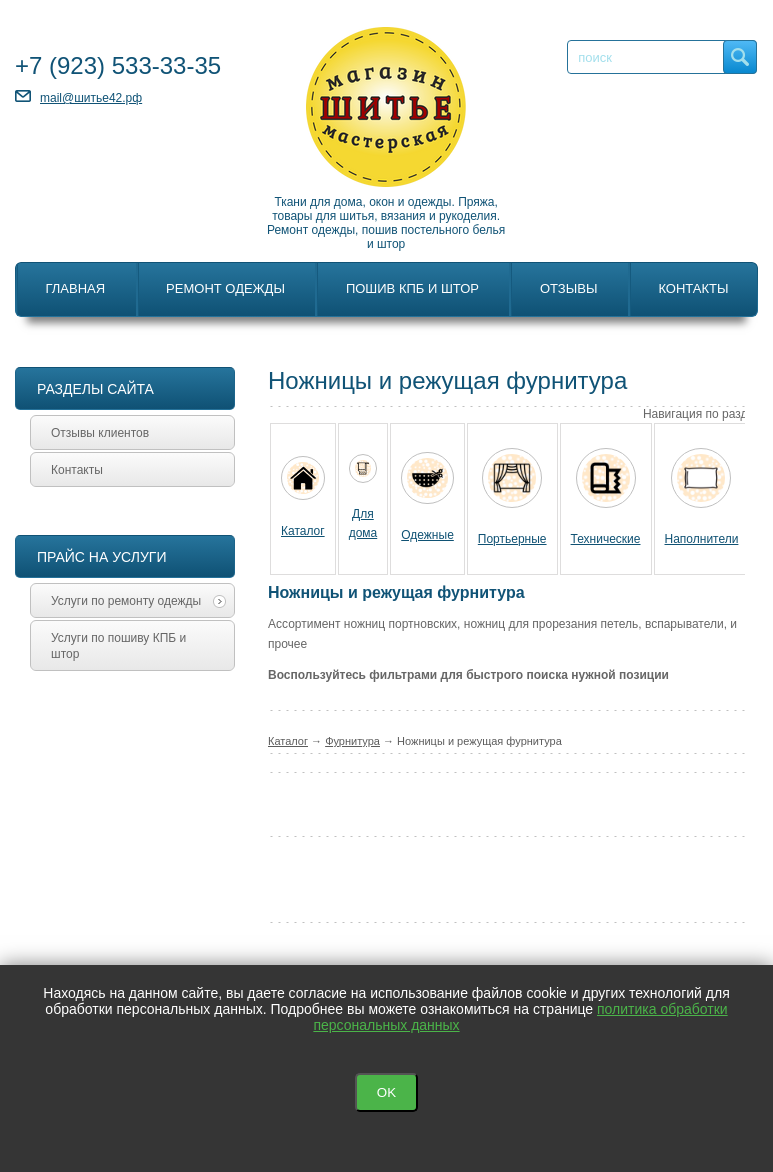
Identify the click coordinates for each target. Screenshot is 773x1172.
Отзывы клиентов (100, 433)
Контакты (693, 288)
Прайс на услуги (101, 557)
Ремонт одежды (225, 288)
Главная (75, 288)
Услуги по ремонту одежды (138, 601)
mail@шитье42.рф (91, 98)
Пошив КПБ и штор (412, 288)
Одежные (427, 535)
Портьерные (512, 539)
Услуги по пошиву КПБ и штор (118, 646)
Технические (606, 539)
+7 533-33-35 (118, 65)
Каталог (303, 531)
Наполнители (702, 539)
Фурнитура (352, 741)
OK (386, 1092)
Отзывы (568, 288)
